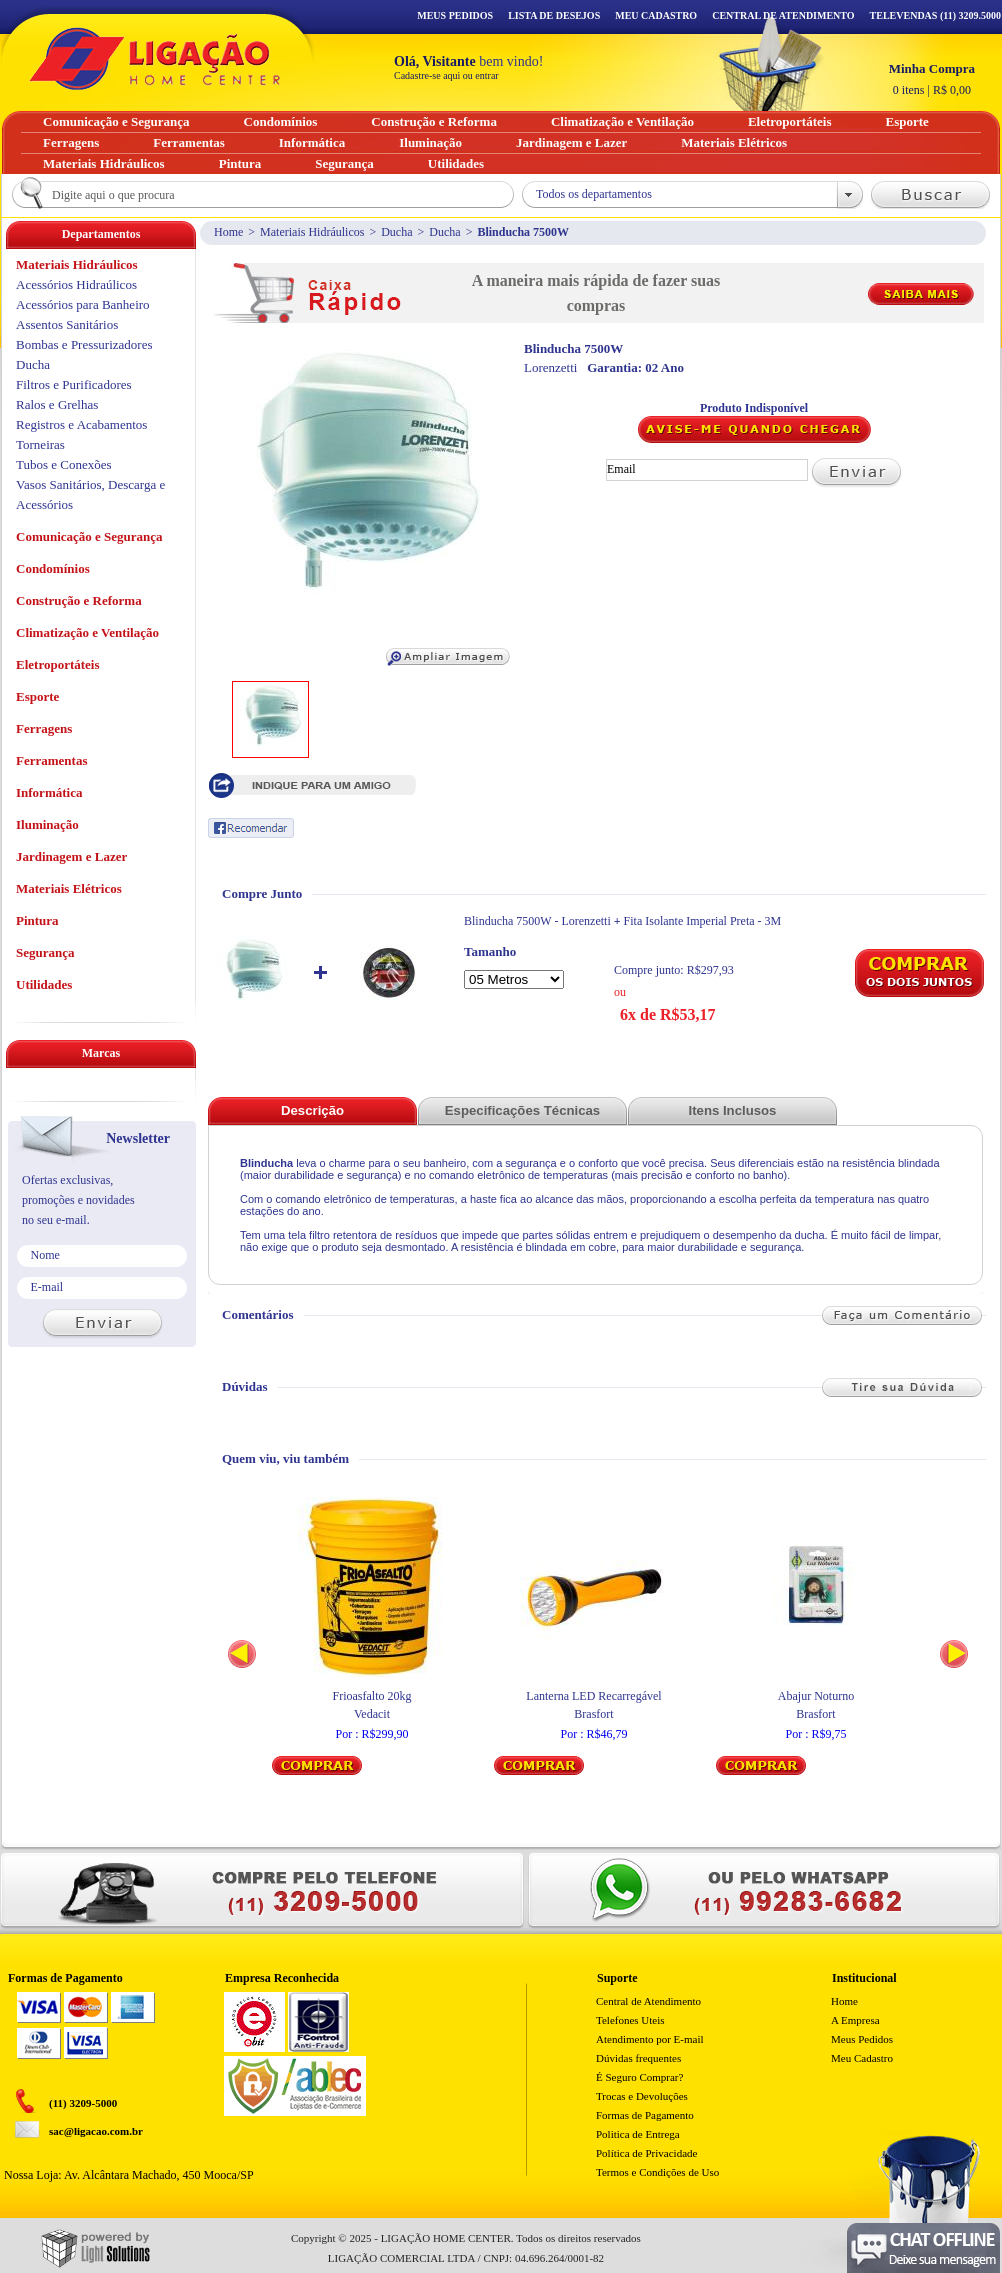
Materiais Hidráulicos (312, 232)
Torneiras (40, 444)
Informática (49, 792)
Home (228, 232)
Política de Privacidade (646, 2153)
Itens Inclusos (733, 1110)
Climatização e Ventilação (87, 632)
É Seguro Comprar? (639, 2077)
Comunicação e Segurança (89, 536)
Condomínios (53, 568)
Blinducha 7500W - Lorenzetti (537, 921)
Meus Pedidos (455, 15)
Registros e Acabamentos (81, 424)
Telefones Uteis (630, 2020)
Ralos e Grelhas (57, 404)
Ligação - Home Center (155, 58)
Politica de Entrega (638, 2134)
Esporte (37, 696)
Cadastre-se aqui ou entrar (446, 75)
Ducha (396, 232)
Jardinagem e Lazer (71, 856)
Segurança (45, 952)
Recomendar (251, 828)
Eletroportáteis (58, 664)
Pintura (37, 920)
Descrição (312, 1110)
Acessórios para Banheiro (83, 304)
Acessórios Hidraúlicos (76, 284)
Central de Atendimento (648, 2001)
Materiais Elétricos (69, 888)
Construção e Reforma (79, 600)
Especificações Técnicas (522, 1110)
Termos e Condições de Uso (657, 2172)
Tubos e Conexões (64, 464)
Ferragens (44, 728)
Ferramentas (51, 760)
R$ (932, 79)
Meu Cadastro (656, 15)
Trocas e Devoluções (642, 2096)
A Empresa (855, 2020)
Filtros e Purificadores (74, 384)
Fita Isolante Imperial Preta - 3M (703, 921)
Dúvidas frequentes (638, 2058)
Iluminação (47, 824)
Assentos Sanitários (67, 324)
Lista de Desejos (554, 15)
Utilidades (44, 984)
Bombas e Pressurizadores (84, 344)
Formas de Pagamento (645, 2115)
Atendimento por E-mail (650, 2039)
